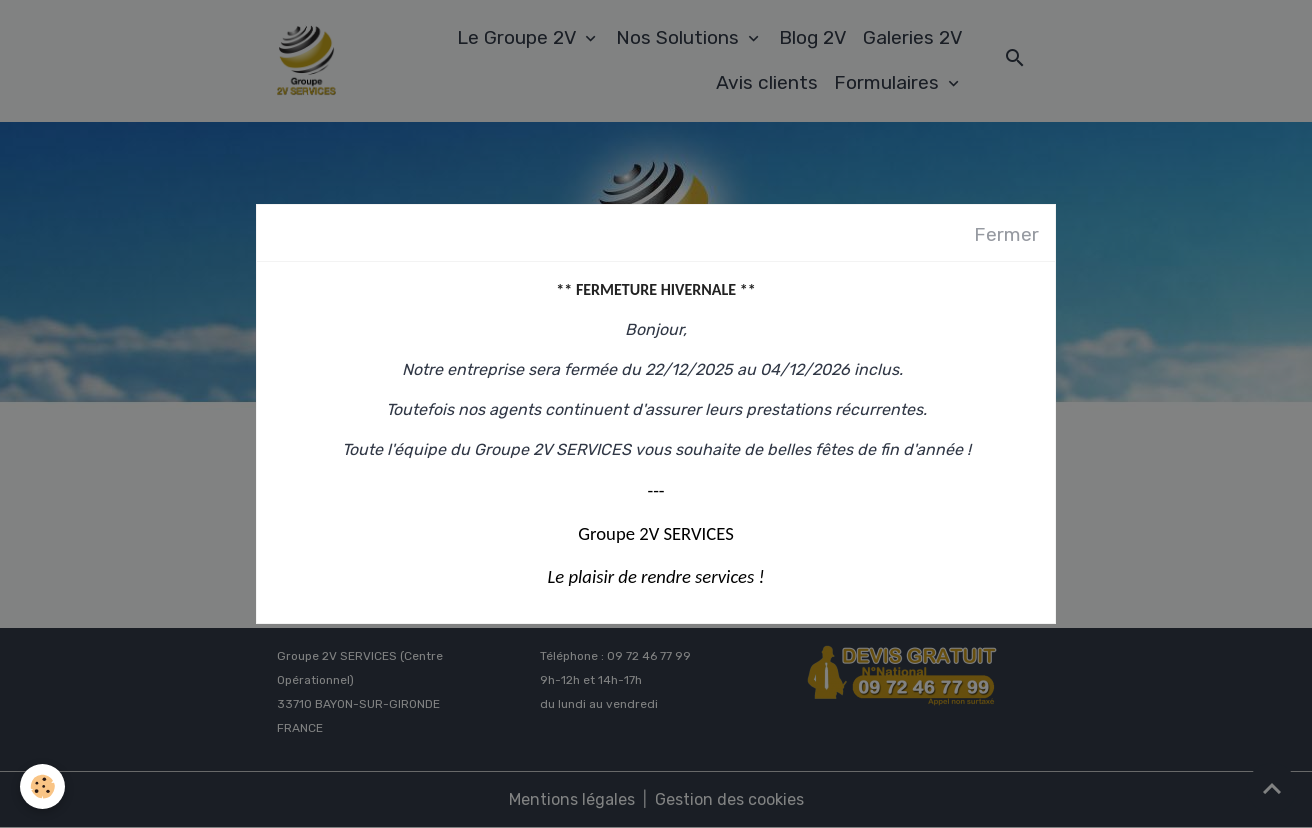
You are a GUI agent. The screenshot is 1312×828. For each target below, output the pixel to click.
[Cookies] (42, 786)
